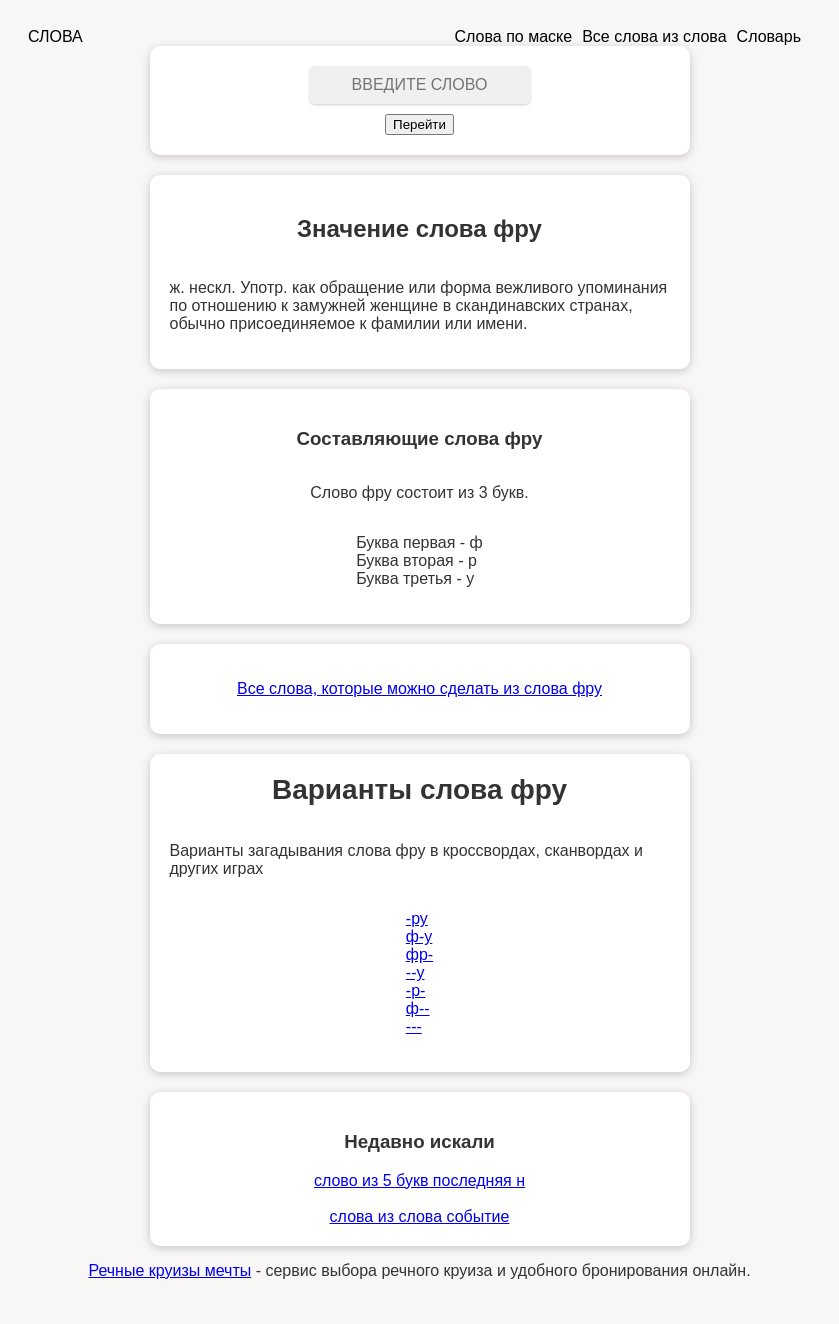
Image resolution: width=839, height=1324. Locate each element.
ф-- (418, 1008)
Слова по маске (514, 36)
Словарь (769, 36)
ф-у (419, 936)
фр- (419, 954)
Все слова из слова (654, 36)
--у (415, 972)
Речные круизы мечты (169, 1270)
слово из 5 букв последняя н (419, 1180)
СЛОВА (55, 36)
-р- (416, 990)
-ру (417, 918)
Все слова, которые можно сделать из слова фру (419, 688)
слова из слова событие (420, 1216)
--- (414, 1026)
